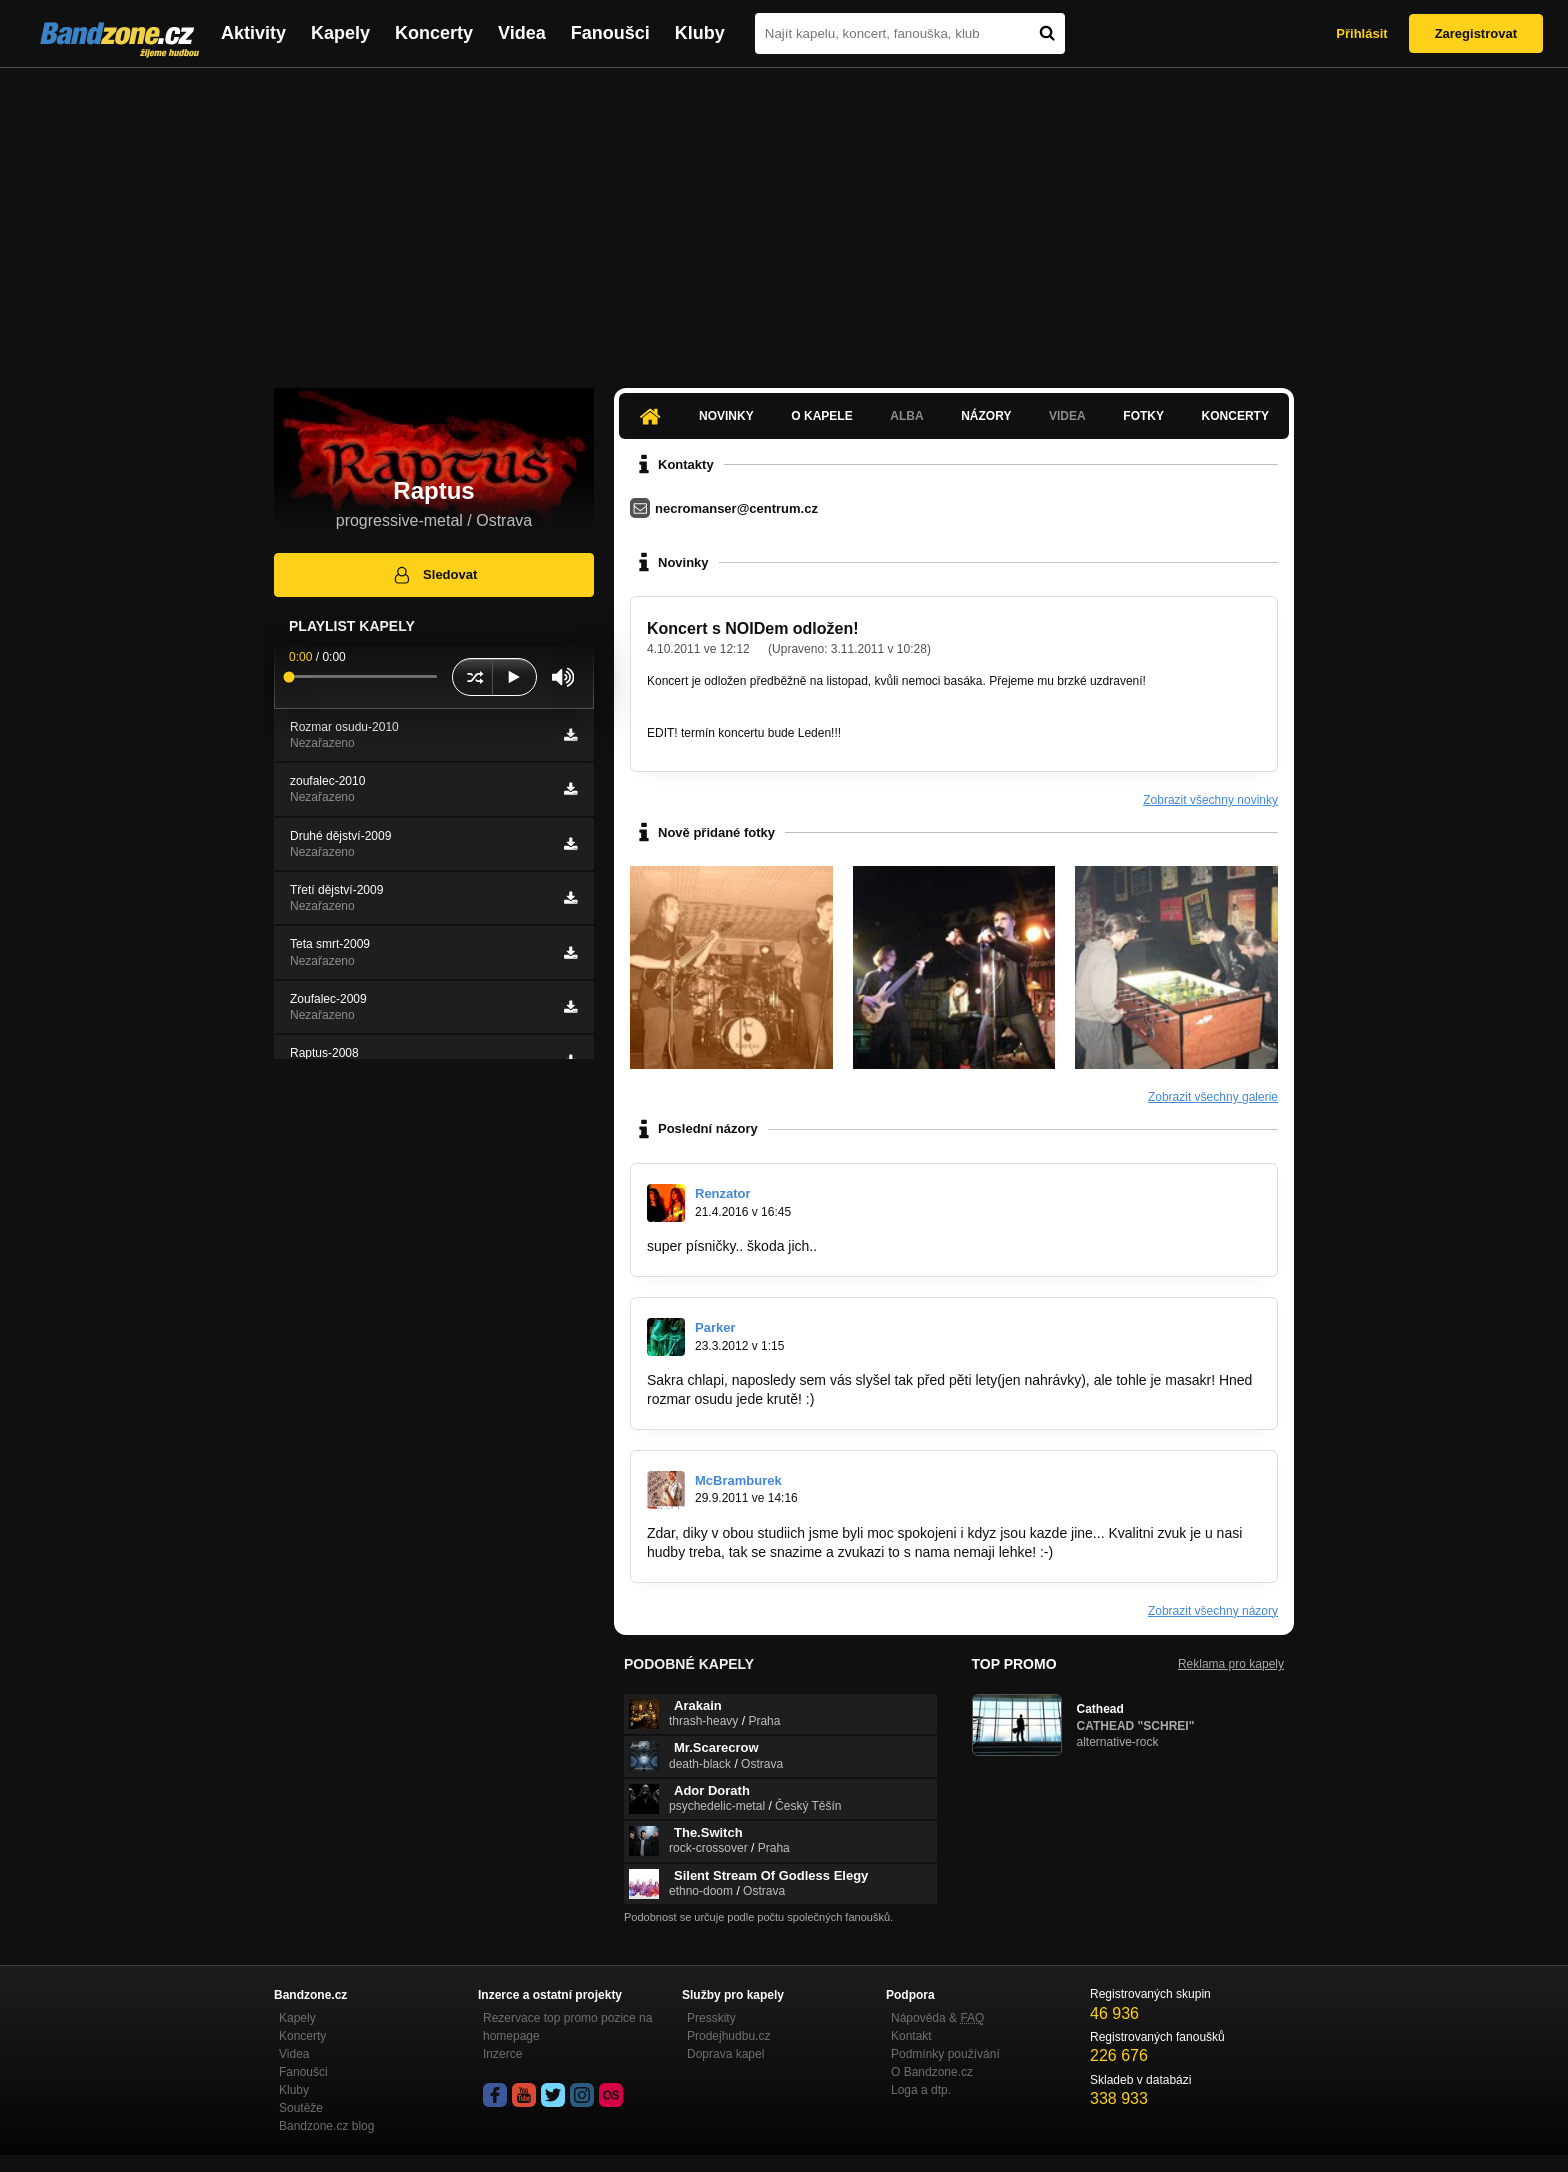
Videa (522, 33)
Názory (986, 416)
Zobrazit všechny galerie (1213, 1097)
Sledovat (434, 575)
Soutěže (301, 2108)
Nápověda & (937, 2018)
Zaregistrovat (1476, 33)
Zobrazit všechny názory (1213, 1611)
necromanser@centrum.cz (736, 508)
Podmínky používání (945, 2054)
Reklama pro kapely (1231, 1664)
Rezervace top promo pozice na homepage (567, 2027)
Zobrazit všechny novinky (1210, 800)
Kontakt (911, 2036)
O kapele (821, 416)
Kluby (700, 33)
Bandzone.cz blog (326, 2126)
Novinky (726, 416)
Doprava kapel (725, 2054)
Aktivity (253, 33)
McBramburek (738, 1480)
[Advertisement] (784, 218)
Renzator (723, 1193)
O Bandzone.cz (932, 2072)
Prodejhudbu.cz (728, 2036)
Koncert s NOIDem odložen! (753, 628)
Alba (906, 416)
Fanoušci (610, 33)
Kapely (340, 33)
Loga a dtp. (921, 2090)
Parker (715, 1327)
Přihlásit (1361, 33)
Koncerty (434, 33)
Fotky (1143, 416)
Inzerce (502, 2054)
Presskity (711, 2018)
